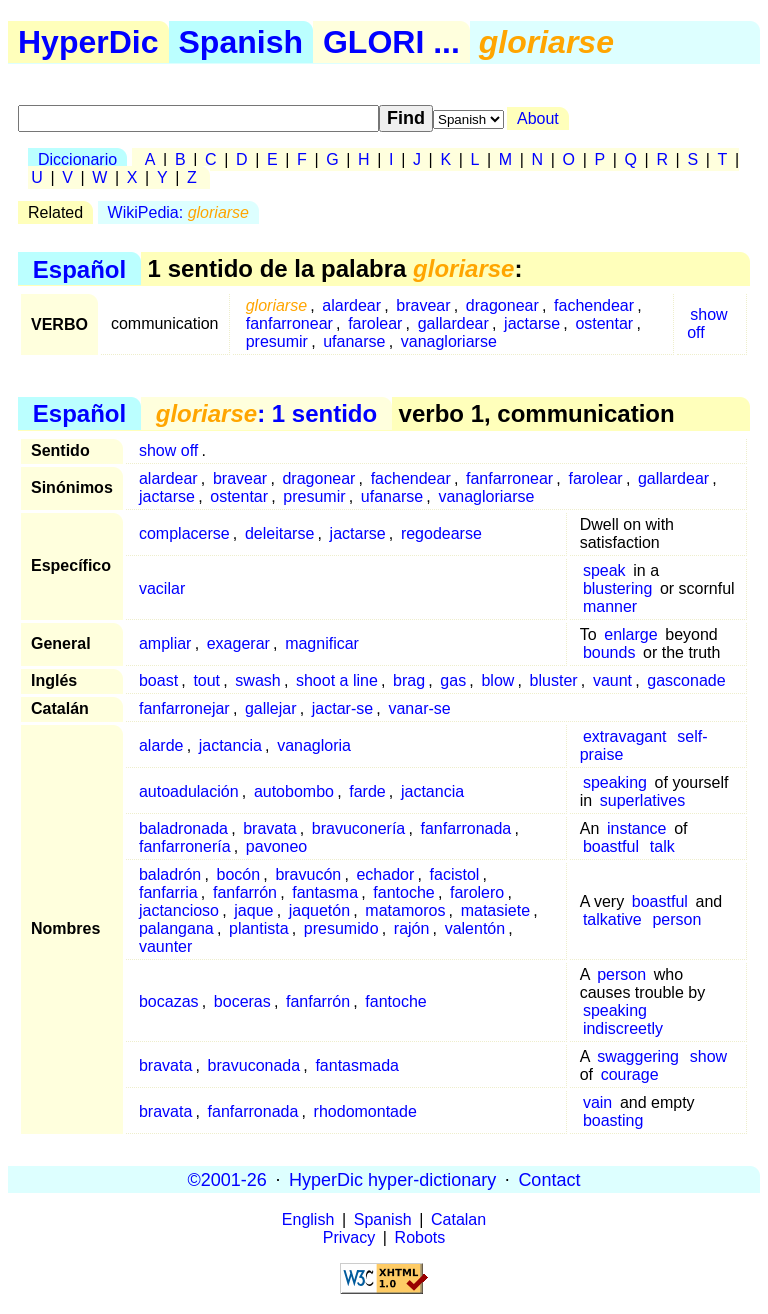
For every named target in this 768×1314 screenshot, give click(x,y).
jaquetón (319, 910)
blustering (617, 588)
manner (610, 606)
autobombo (294, 791)
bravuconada (254, 1065)
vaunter (165, 946)
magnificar (322, 643)
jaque (253, 910)
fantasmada (357, 1065)
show (708, 1056)
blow (497, 680)
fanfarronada (466, 828)
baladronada (183, 828)
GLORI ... (391, 42)
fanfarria (168, 892)
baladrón (170, 874)
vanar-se (419, 708)
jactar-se (342, 708)
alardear (351, 305)
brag (409, 680)
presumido (341, 928)
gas (453, 680)
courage (630, 1074)
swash (257, 680)
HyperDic (88, 42)
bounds (609, 652)
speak (604, 570)
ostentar (604, 323)
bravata (269, 828)
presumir (277, 341)
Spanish (241, 42)
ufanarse (354, 341)
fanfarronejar (184, 708)
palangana (176, 928)
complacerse (184, 533)
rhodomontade (365, 1111)
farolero (477, 892)
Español (79, 268)
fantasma (325, 892)
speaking (615, 782)
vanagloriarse (449, 341)
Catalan (458, 1219)
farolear (375, 323)
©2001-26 (227, 1179)
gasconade (686, 680)
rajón (412, 928)
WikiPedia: (178, 212)
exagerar (238, 643)
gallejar (271, 708)
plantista (259, 928)
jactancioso (179, 910)
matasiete (495, 910)
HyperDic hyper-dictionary (392, 1179)
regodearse (441, 533)
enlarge (630, 634)
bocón (239, 874)
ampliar (165, 643)
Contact (549, 1179)
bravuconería (358, 828)
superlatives (642, 800)
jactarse (532, 323)
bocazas (169, 1001)
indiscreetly (623, 1028)
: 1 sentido (266, 413)
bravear (423, 305)
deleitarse (279, 533)
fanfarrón (245, 892)
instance (637, 828)
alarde (161, 745)
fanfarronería (185, 846)
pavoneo (276, 846)
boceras (242, 1001)
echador (385, 874)
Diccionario (77, 159)
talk (662, 846)
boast (158, 680)
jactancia (230, 745)
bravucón (308, 874)
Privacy (349, 1237)
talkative (612, 919)
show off (707, 323)
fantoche (403, 892)
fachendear (594, 305)
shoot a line (337, 680)
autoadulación (189, 791)
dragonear (502, 305)
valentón (475, 928)
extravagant (625, 736)
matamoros (405, 910)
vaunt (612, 680)
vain (597, 1102)
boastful (611, 846)
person (676, 919)
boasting (613, 1120)
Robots (420, 1237)
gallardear (453, 323)
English (308, 1219)
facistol (455, 874)
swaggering (638, 1056)
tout (206, 680)
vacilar (162, 588)
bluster (554, 680)
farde (367, 791)
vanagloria (314, 745)
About (538, 118)
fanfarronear (289, 323)
